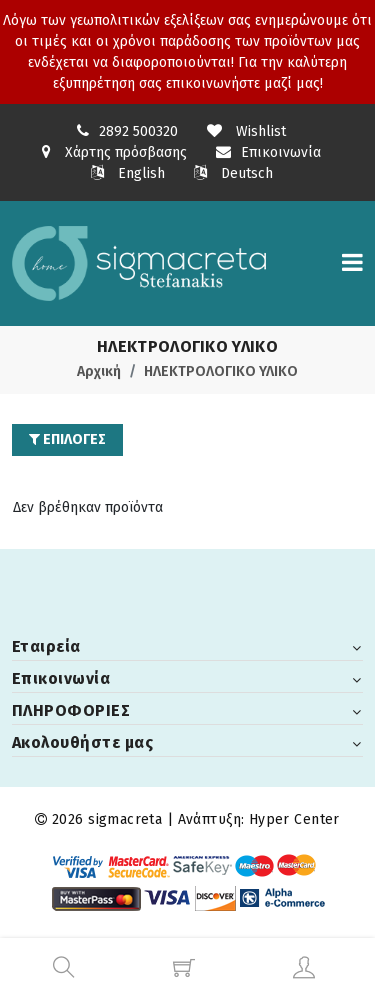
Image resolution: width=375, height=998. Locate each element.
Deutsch (233, 173)
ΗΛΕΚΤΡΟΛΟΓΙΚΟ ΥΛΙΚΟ (221, 371)
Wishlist (246, 131)
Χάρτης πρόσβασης (114, 152)
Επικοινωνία (268, 152)
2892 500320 (138, 131)
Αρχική (99, 371)
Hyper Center (294, 819)
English (128, 173)
